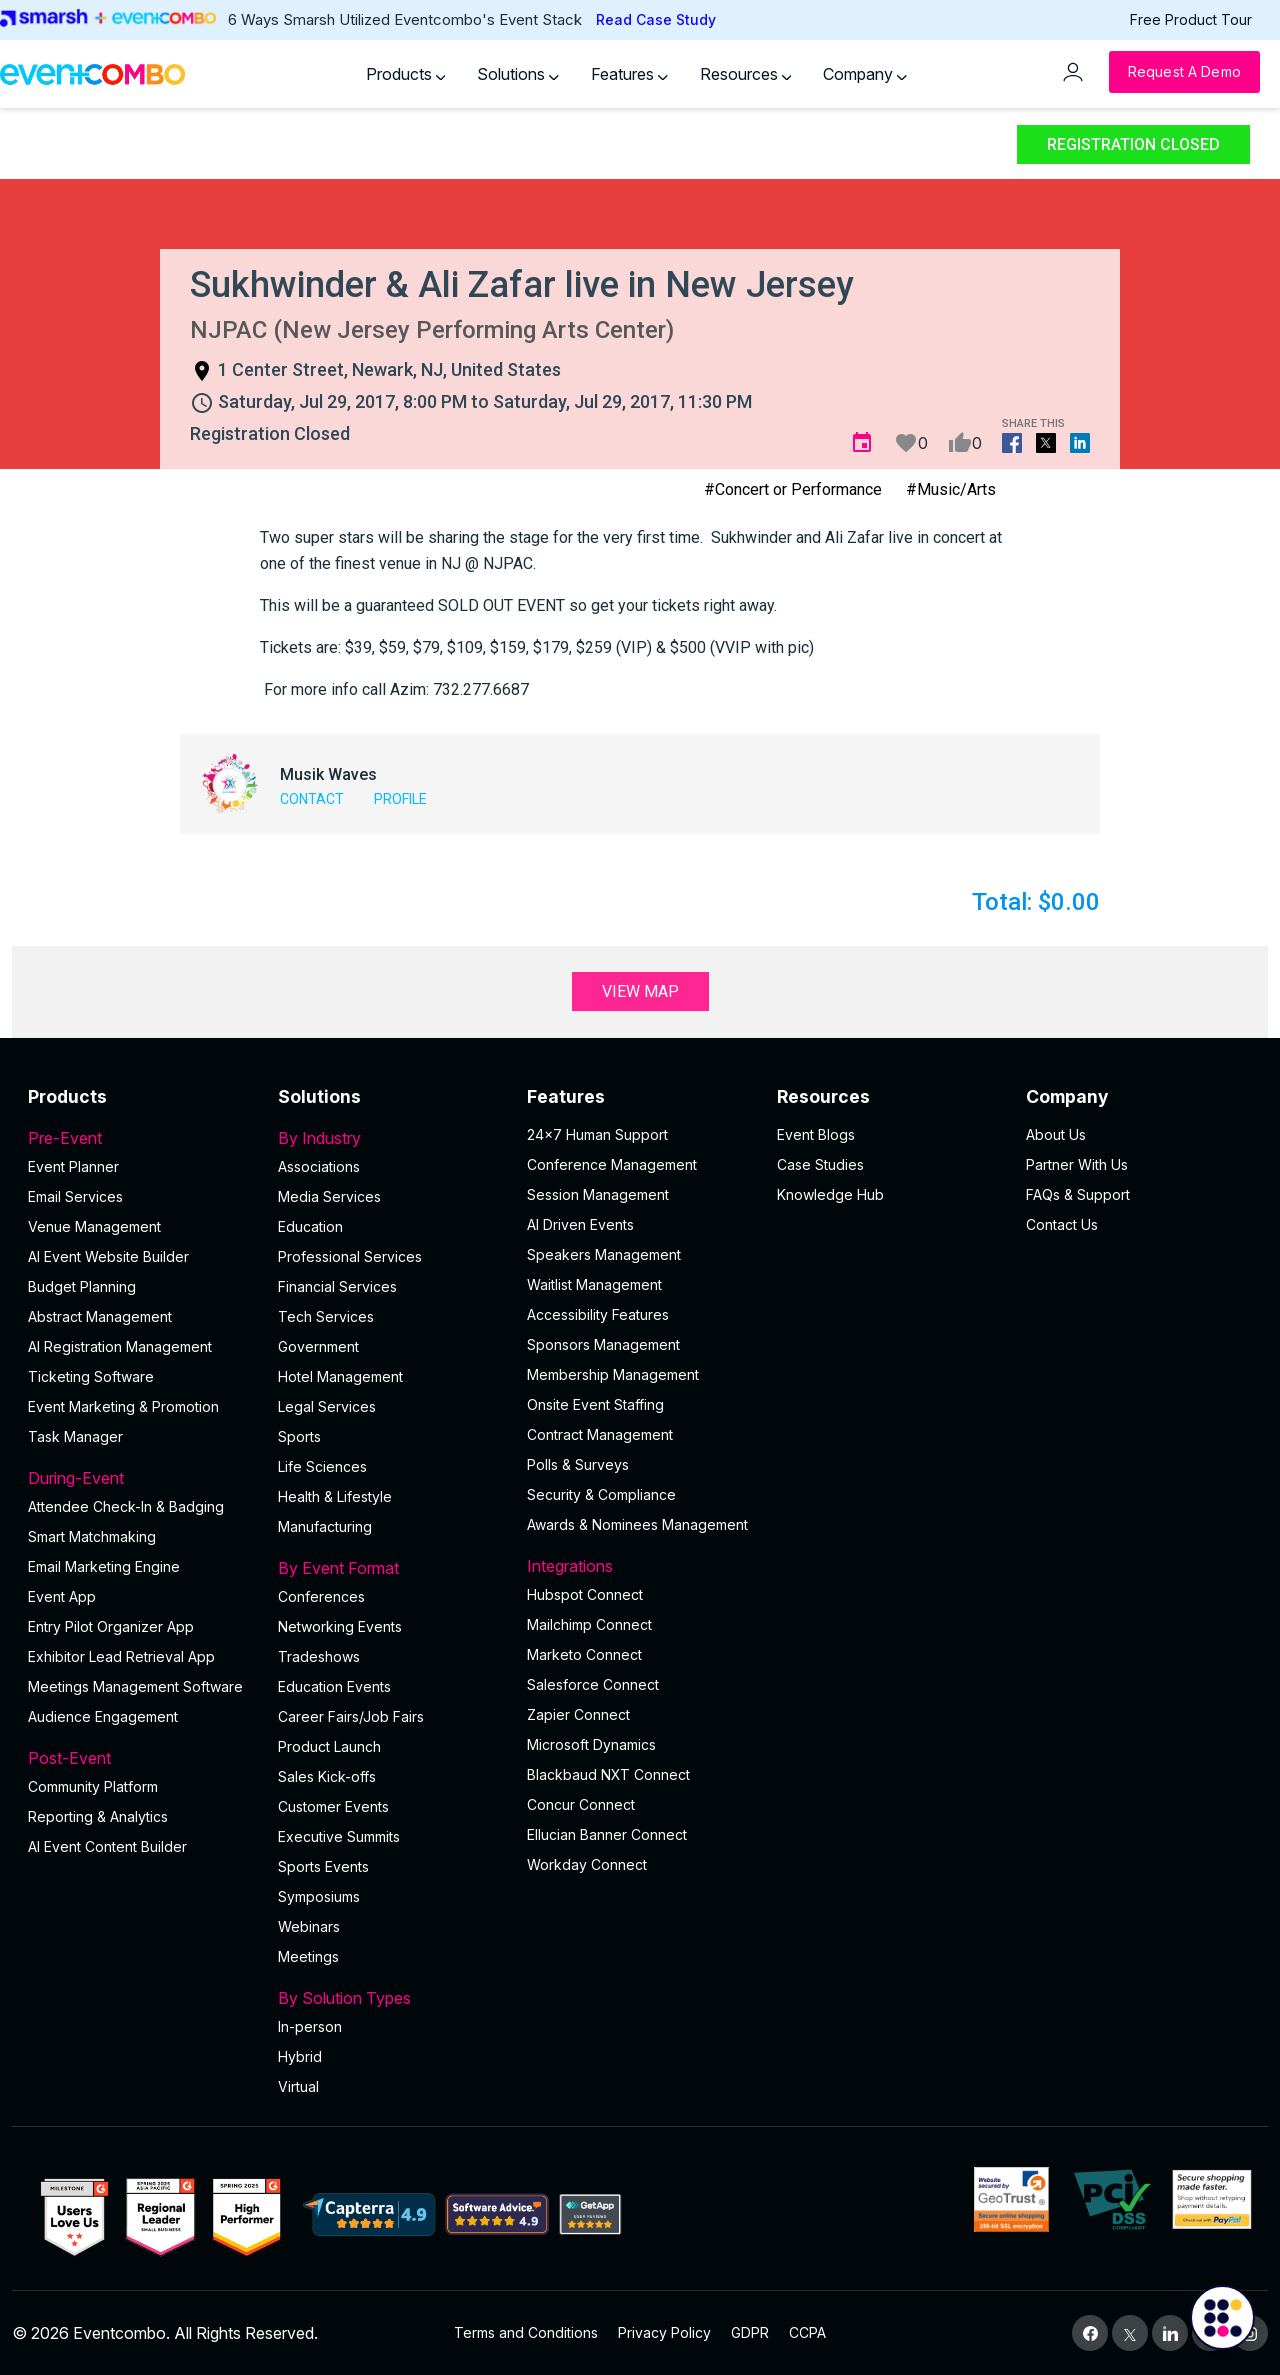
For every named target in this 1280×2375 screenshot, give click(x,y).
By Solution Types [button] (391, 1998)
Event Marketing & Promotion (123, 1406)
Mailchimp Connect (589, 1624)
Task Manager (75, 1436)
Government (318, 1346)
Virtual (298, 2086)
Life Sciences (322, 1466)
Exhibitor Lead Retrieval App (121, 1656)
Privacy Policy (664, 2332)
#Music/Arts (951, 489)
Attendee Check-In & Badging (126, 1506)
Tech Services (326, 1316)
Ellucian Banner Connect (607, 1834)
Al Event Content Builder (107, 1846)
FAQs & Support (1078, 1194)
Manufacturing (325, 1526)
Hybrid (300, 2056)
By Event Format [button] (391, 1568)
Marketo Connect (584, 1654)
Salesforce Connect (593, 1684)
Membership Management (613, 1374)
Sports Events (323, 1866)
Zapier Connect (578, 1714)
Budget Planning (82, 1286)
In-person (310, 2026)
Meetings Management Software (135, 1686)
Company (865, 74)
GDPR (750, 2332)
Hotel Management (340, 1376)
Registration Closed (1133, 144)
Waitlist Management (594, 1284)
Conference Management (612, 1164)
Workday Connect (587, 1864)
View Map (640, 991)
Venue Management (94, 1226)
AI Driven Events (580, 1224)
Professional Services (350, 1256)
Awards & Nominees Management (637, 1524)
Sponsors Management (603, 1344)
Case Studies (820, 1164)
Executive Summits (339, 1836)
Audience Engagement (103, 1716)
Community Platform (93, 1786)
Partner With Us (1077, 1164)
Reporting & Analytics (98, 1816)
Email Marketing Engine (104, 1566)
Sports (299, 1436)
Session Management (598, 1194)
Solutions (518, 74)
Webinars (309, 1926)
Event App (62, 1596)
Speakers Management (604, 1254)
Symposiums (319, 1896)
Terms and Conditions (526, 2332)
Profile (400, 799)
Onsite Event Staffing (595, 1404)
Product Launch (329, 1746)
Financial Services (337, 1286)
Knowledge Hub (830, 1194)
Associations (319, 1166)
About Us (1056, 1134)
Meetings (308, 1956)
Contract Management (600, 1434)
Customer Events (333, 1806)
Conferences (321, 1596)
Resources (746, 74)
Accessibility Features (598, 1314)
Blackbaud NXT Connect (608, 1774)
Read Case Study (656, 19)
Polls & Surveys (578, 1464)
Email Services (75, 1196)
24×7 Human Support (597, 1134)
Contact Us (1062, 1224)
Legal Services (327, 1406)
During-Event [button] (141, 1478)
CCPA (807, 2332)
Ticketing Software (91, 1376)
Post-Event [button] (141, 1758)
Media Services (329, 1196)
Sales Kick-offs (327, 1776)
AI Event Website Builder (108, 1256)
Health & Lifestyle (335, 1496)
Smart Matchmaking (92, 1536)
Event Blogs (816, 1134)
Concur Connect (581, 1804)
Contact (312, 799)
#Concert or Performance (793, 489)
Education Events (334, 1686)
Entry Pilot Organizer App (111, 1626)
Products (406, 74)
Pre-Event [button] (141, 1138)
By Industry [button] (391, 1138)
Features (629, 74)
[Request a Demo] (1184, 72)
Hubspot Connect (585, 1594)
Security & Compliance (601, 1494)
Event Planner (73, 1166)
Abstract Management (100, 1316)
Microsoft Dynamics (591, 1744)
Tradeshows (319, 1656)
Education (310, 1226)
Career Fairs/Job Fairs (351, 1716)
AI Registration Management (120, 1346)
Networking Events (340, 1626)
